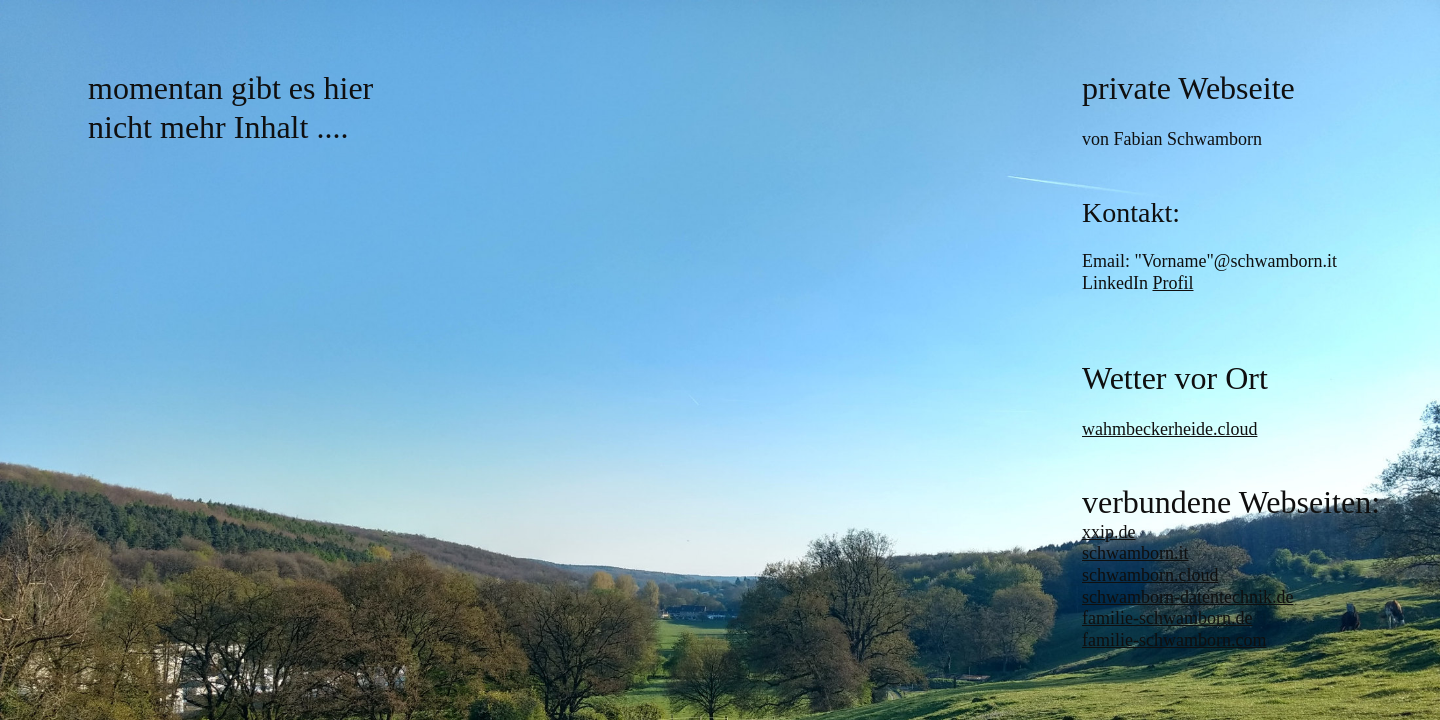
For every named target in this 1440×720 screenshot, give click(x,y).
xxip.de (1109, 532)
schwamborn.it (1135, 553)
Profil (1172, 283)
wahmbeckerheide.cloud (1169, 429)
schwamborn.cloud (1150, 575)
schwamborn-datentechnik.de (1187, 597)
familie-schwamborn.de (1167, 618)
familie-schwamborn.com (1174, 640)
